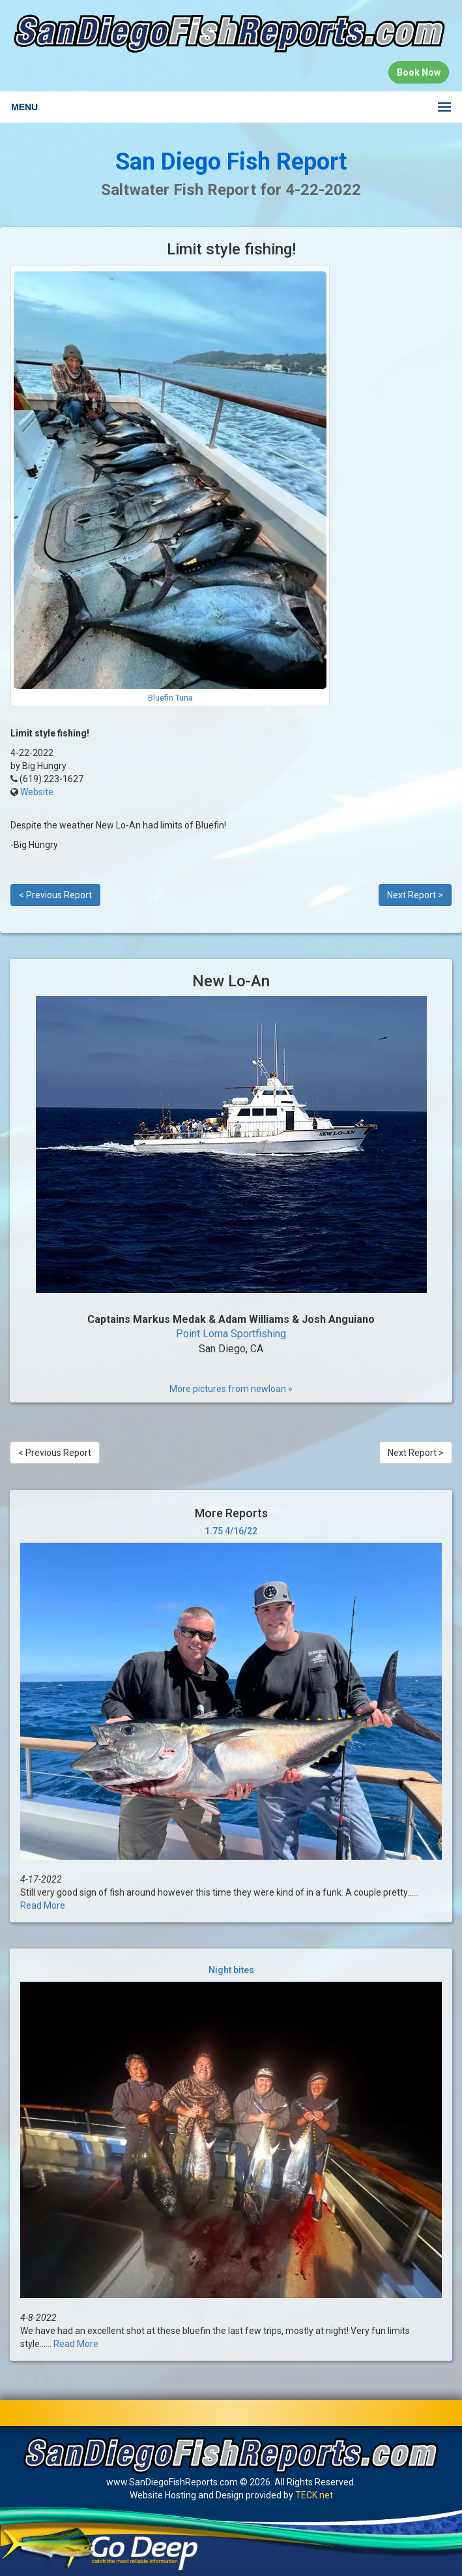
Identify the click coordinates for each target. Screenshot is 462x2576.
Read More (42, 1905)
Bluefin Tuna (170, 698)
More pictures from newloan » (231, 1389)
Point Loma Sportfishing (231, 1333)
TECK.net (314, 2495)
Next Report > (415, 895)
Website (36, 792)
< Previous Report (55, 895)
